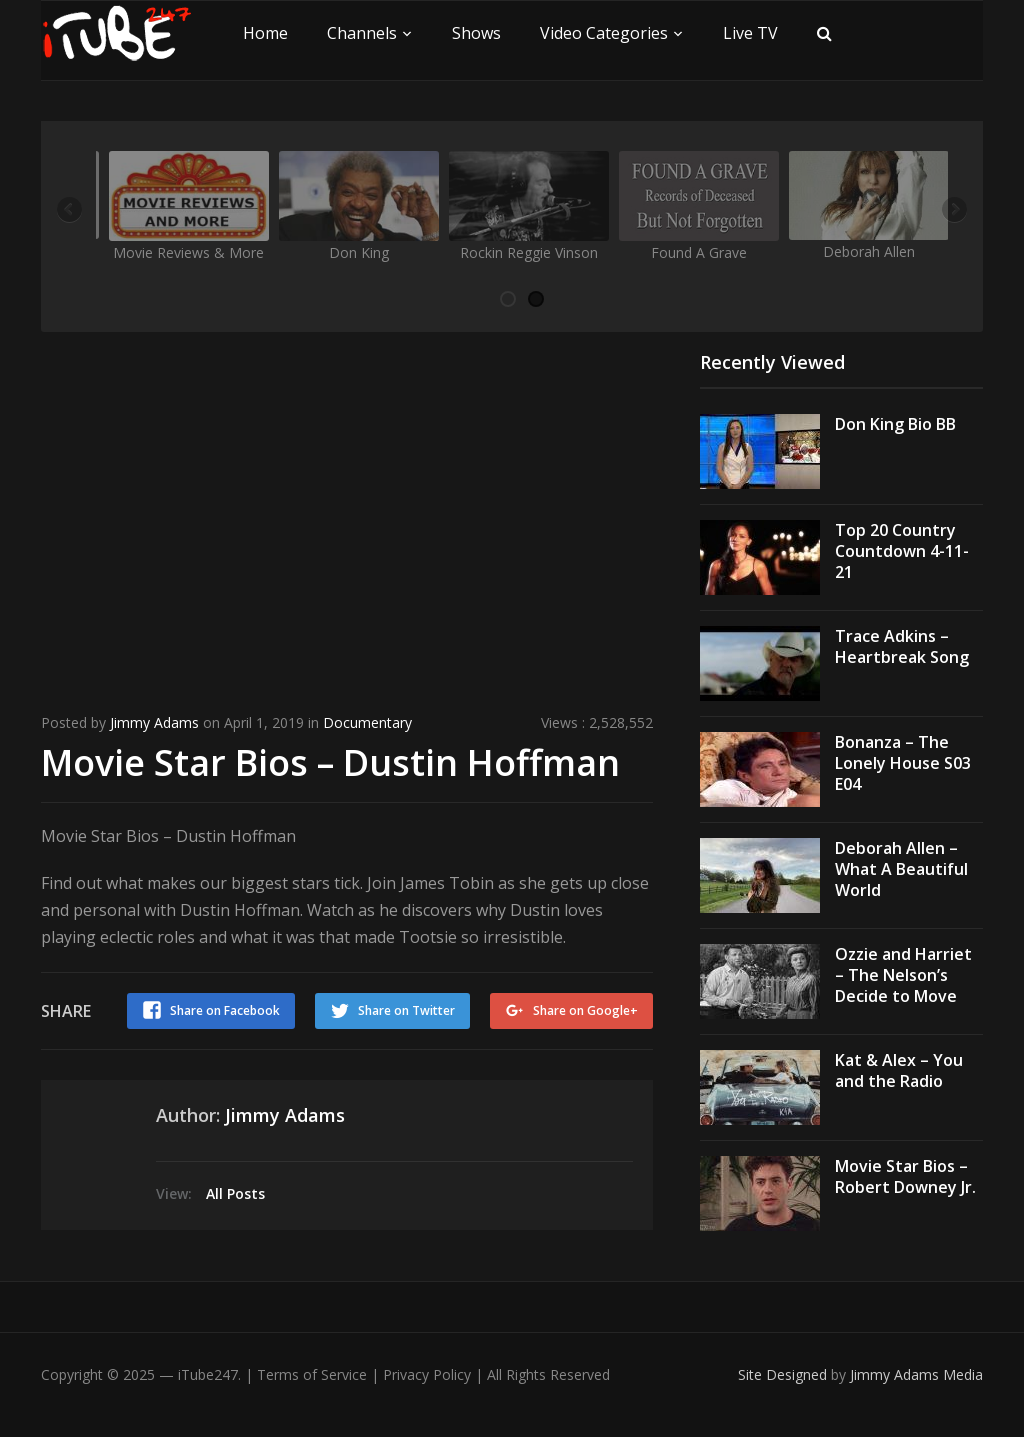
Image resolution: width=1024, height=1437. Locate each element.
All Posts (235, 1193)
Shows (476, 33)
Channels (362, 33)
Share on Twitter (406, 1010)
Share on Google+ (585, 1010)
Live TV (750, 33)
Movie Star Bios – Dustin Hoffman (330, 762)
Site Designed (784, 1374)
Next (953, 211)
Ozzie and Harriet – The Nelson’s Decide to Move (903, 975)
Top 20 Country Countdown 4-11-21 (902, 551)
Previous (71, 211)
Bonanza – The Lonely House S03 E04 (903, 763)
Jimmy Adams (154, 722)
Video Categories (604, 33)
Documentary (367, 722)
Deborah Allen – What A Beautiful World (901, 869)
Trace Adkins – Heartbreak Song (902, 646)
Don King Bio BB (895, 424)
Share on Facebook (225, 1010)
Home (265, 33)
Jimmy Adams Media (916, 1374)
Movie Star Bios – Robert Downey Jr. (905, 1176)
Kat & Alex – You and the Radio (899, 1070)
